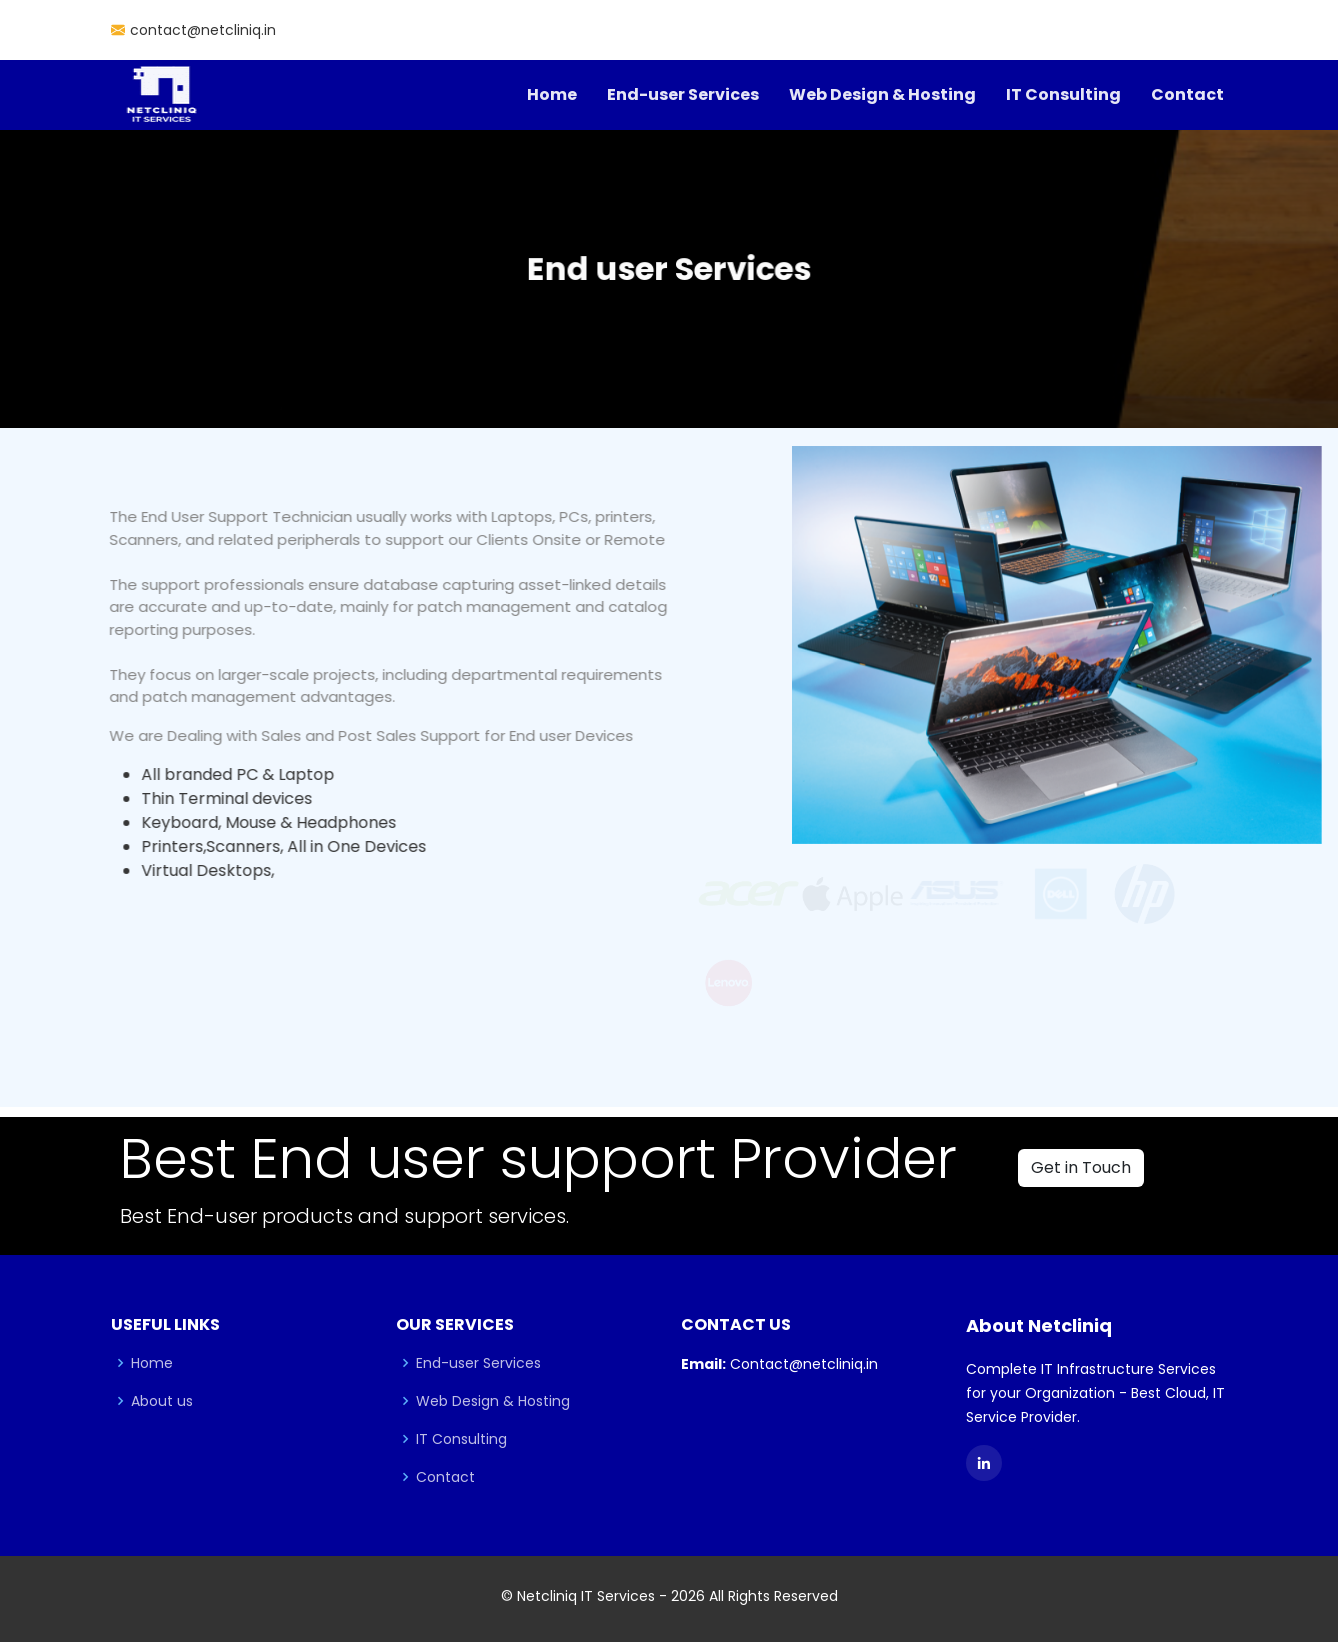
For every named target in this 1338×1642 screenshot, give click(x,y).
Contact (1187, 94)
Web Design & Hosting (882, 94)
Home (552, 94)
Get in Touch (1081, 1167)
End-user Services (683, 94)
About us (162, 1401)
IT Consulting (1063, 94)
